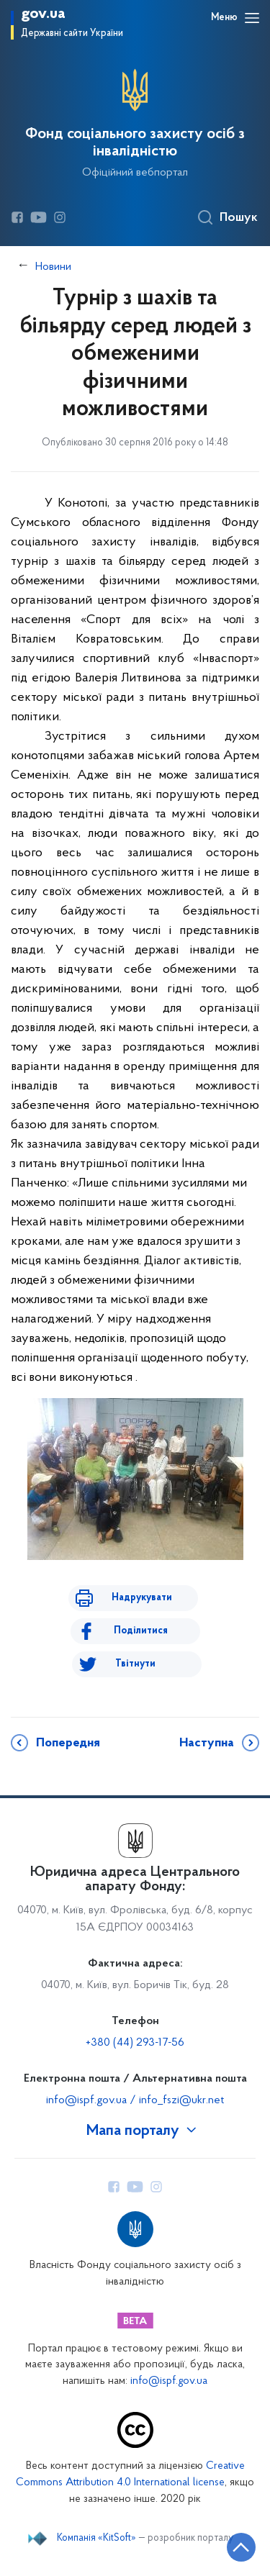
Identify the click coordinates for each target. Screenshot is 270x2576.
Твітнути (135, 1664)
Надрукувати (142, 1597)
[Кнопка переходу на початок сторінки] (241, 2547)
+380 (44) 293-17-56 (135, 2043)
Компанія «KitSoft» (96, 2539)
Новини (53, 267)
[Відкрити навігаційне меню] (252, 18)
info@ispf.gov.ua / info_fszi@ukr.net (135, 2100)
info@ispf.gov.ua (168, 2381)
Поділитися (141, 1630)
